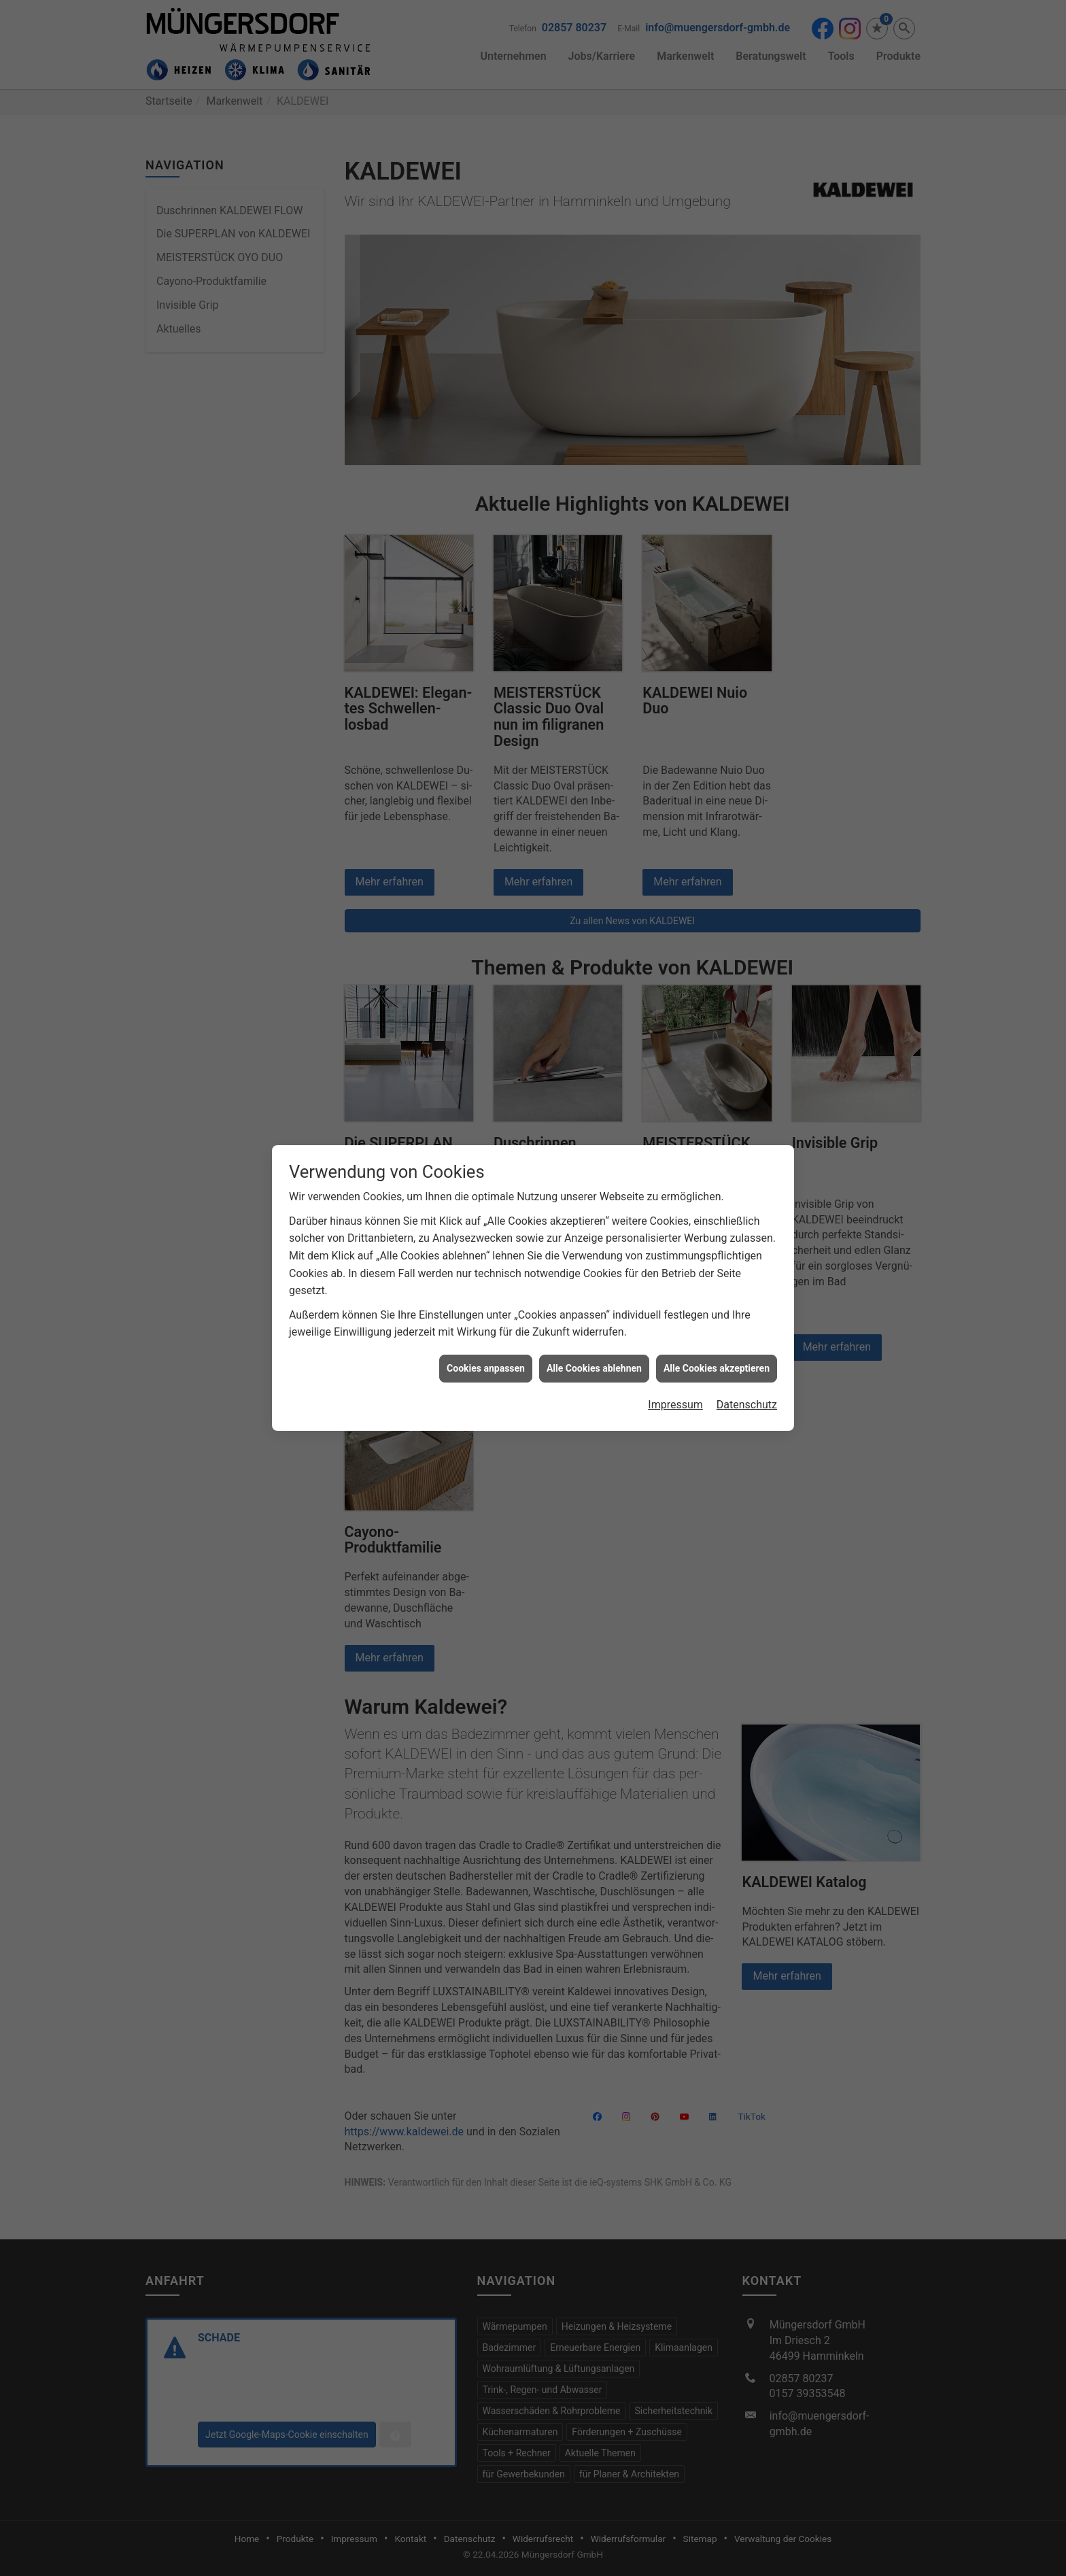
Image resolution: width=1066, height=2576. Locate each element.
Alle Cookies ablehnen (594, 1368)
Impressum (675, 1404)
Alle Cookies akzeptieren (717, 1368)
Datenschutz (747, 1404)
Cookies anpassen (486, 1368)
